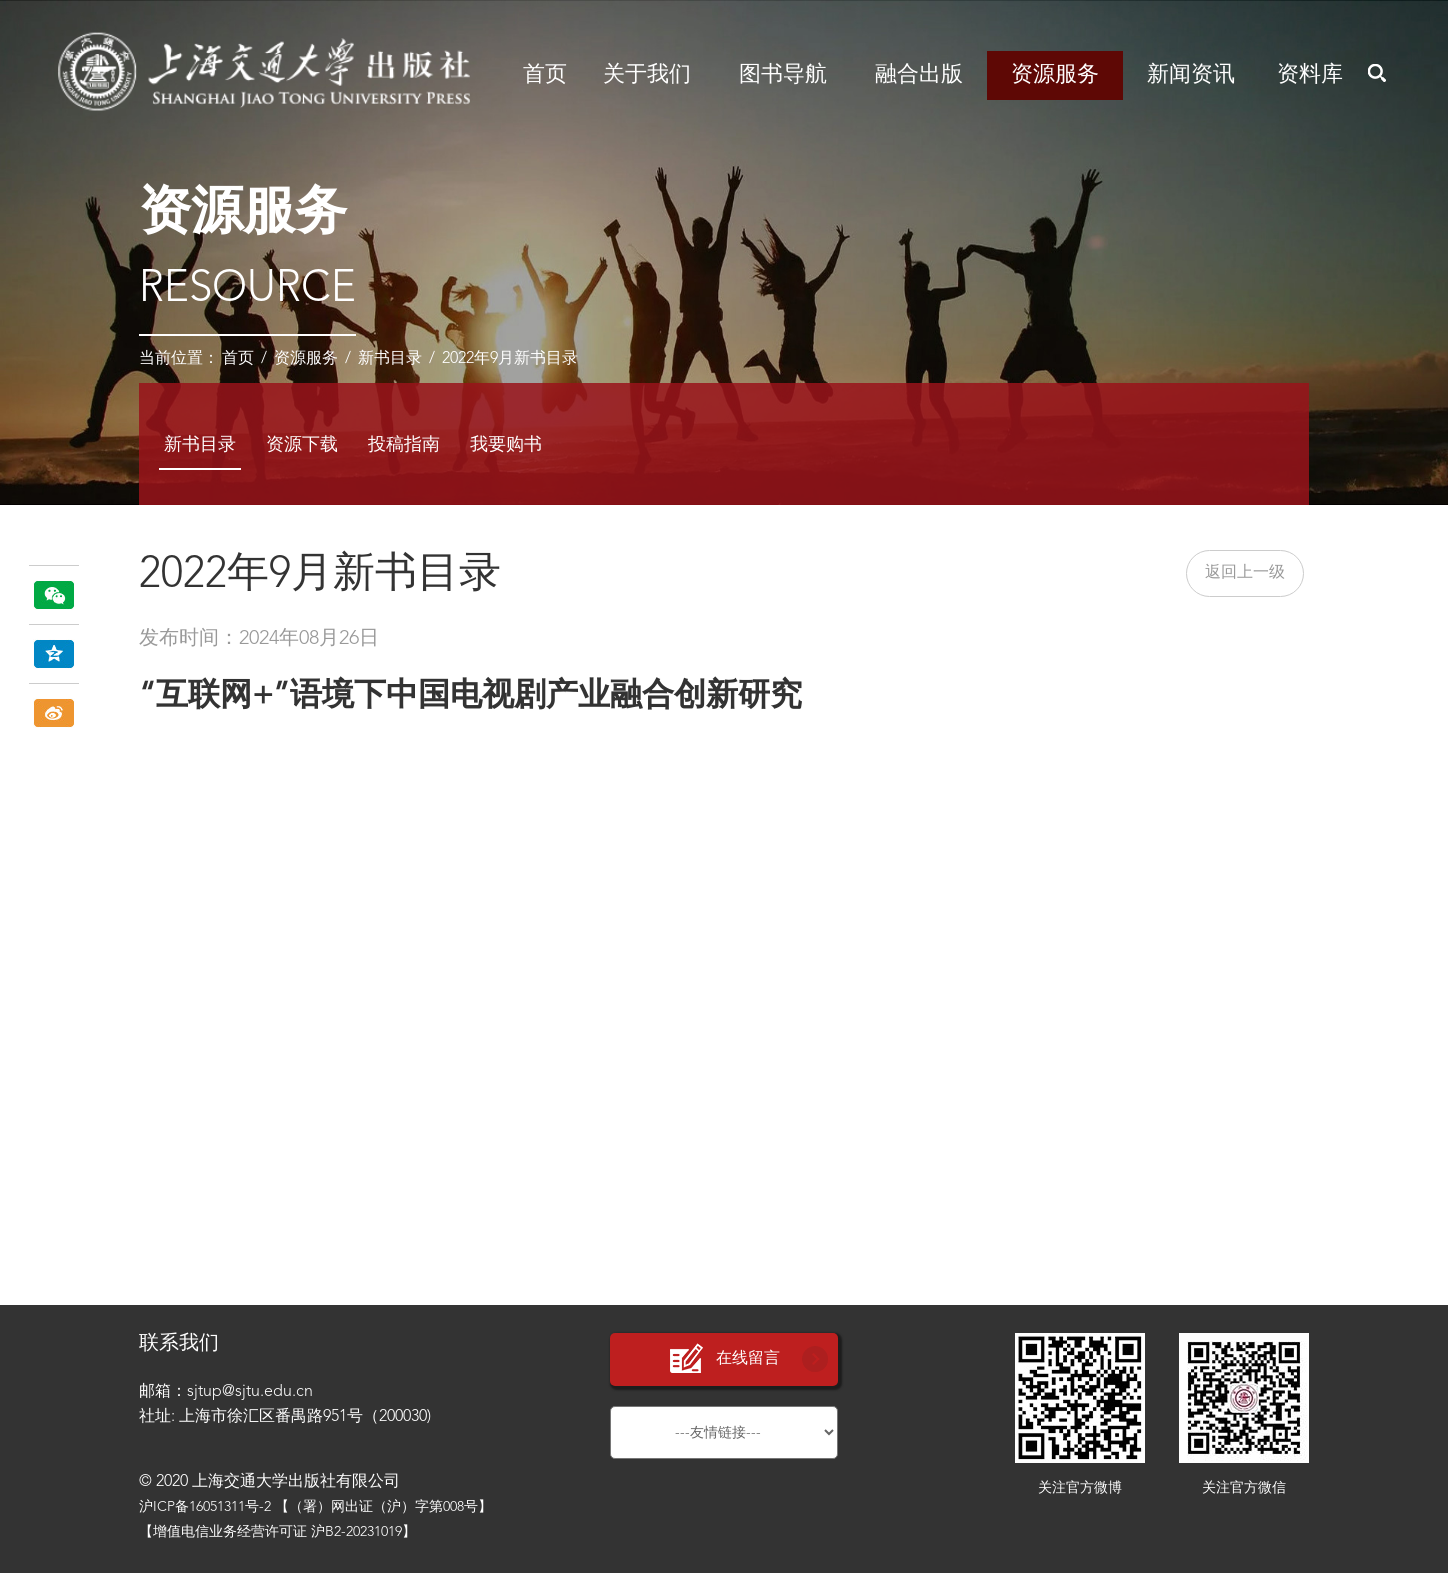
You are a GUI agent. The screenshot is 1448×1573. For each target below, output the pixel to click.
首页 (545, 75)
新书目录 (390, 359)
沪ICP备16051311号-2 (205, 1507)
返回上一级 (1245, 573)
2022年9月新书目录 (510, 359)
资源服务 (1055, 75)
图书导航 (783, 75)
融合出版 (919, 75)
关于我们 (647, 75)
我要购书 (506, 445)
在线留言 (724, 1359)
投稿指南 (404, 445)
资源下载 (302, 445)
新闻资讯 (1191, 75)
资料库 (1310, 75)
